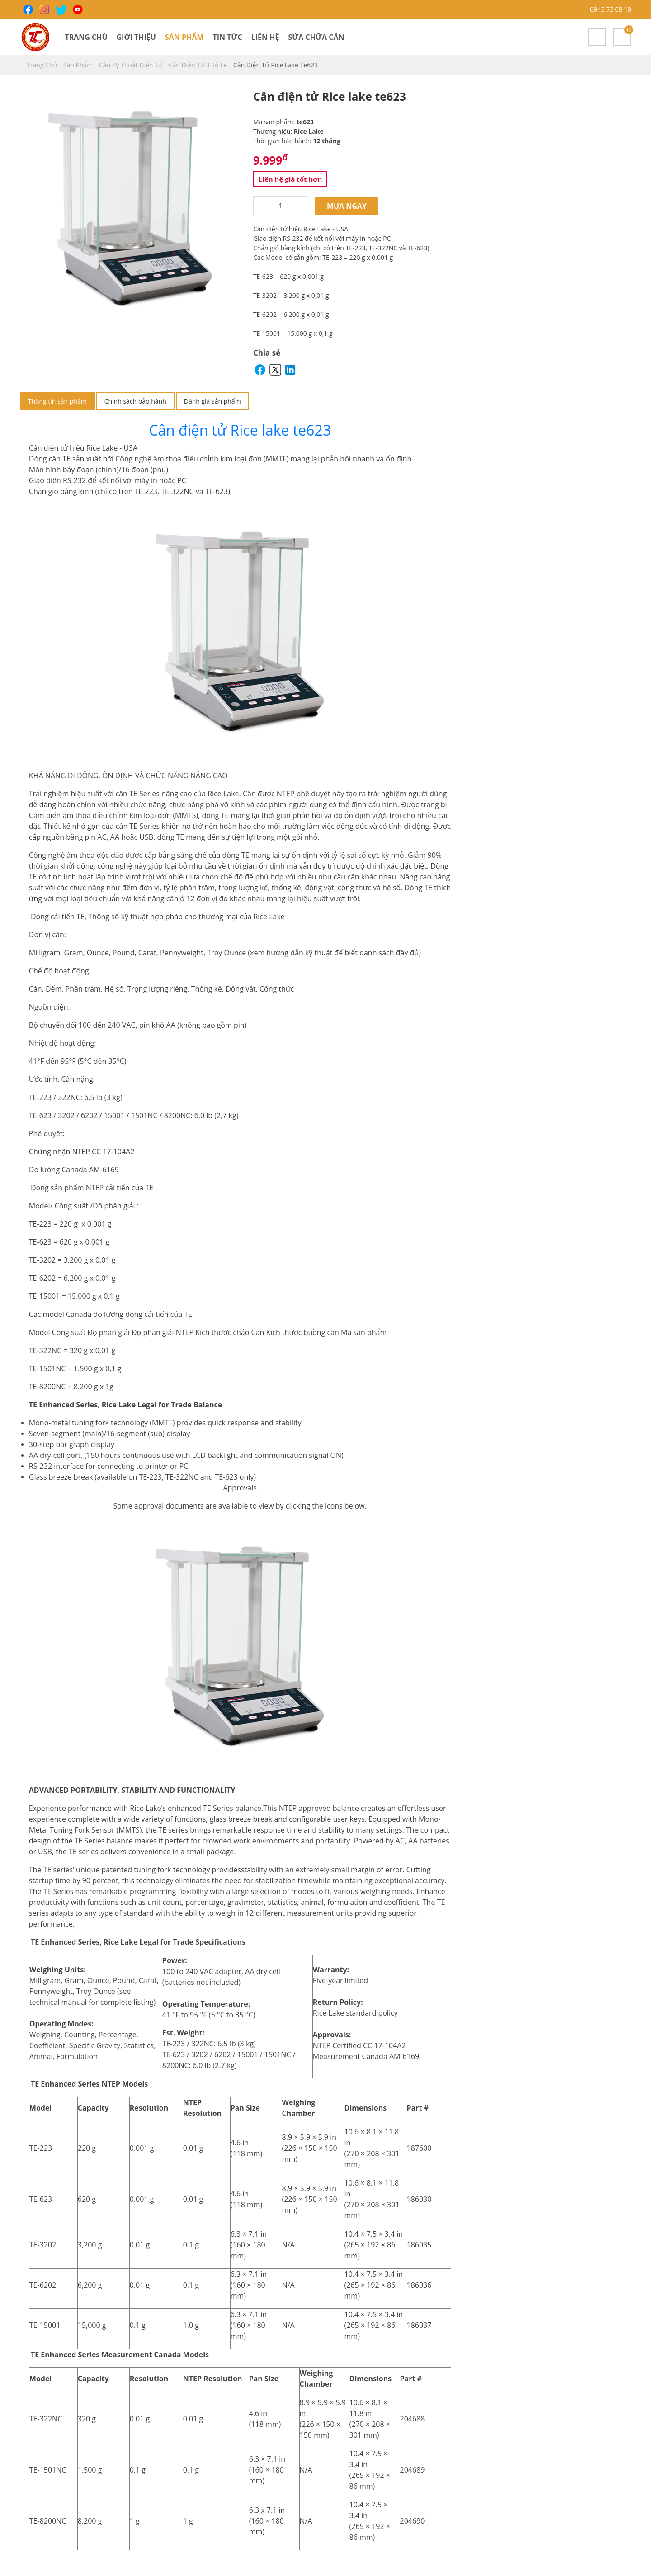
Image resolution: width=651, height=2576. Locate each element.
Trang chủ (86, 37)
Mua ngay (347, 206)
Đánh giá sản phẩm (212, 401)
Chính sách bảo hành (135, 401)
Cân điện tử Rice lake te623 (240, 430)
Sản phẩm (184, 37)
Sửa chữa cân (316, 37)
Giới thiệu (136, 37)
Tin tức (227, 37)
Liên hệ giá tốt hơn (290, 178)
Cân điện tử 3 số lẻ (199, 65)
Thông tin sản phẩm (57, 401)
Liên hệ (265, 37)
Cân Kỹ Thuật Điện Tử (131, 65)
